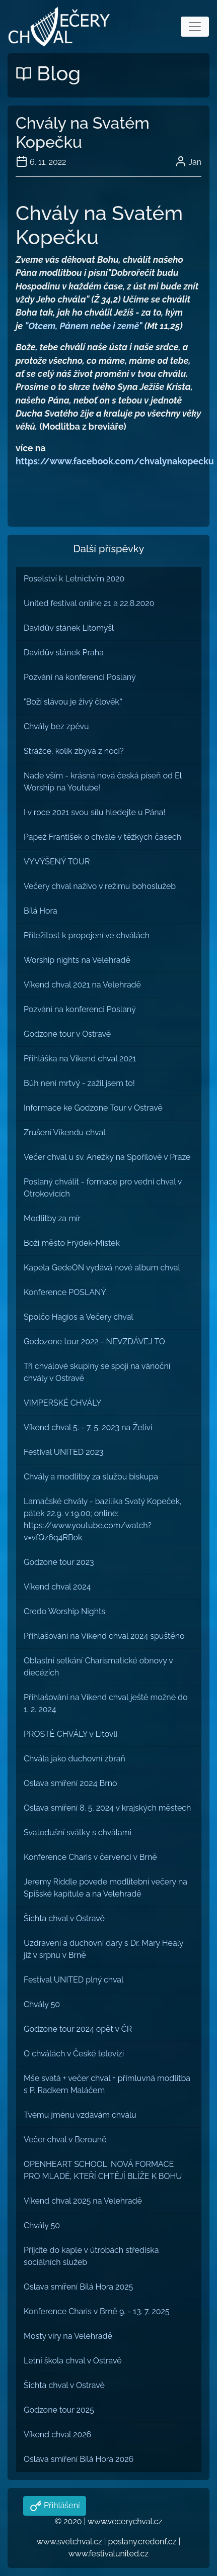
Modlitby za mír (52, 1218)
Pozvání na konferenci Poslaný (80, 677)
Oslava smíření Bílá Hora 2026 (78, 2459)
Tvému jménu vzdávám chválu (80, 2115)
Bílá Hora (40, 911)
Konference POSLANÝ (65, 1292)
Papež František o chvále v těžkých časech (102, 837)
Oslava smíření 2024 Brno (70, 1783)
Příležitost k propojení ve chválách (87, 935)
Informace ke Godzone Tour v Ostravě (93, 1108)
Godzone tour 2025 (59, 2410)
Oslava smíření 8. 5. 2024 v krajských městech (107, 1808)
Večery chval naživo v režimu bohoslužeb (100, 886)
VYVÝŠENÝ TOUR (57, 861)
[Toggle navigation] (195, 27)
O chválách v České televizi (74, 2053)
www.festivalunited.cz (108, 2553)
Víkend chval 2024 (57, 1587)
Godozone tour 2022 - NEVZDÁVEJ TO (94, 1341)
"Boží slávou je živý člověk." (73, 702)
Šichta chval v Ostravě (64, 1918)
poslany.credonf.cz (142, 2541)
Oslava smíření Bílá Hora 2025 (78, 2287)
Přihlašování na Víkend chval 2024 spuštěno (104, 1636)
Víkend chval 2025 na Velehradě (83, 2201)
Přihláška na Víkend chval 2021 (80, 1058)
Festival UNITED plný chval (73, 1980)
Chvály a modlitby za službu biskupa (91, 1476)
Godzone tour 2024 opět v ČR (78, 2029)
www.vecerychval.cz (125, 2521)
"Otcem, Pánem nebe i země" (83, 326)
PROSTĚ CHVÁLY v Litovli (70, 1734)
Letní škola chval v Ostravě (73, 2360)
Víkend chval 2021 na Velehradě (82, 984)
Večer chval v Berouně (65, 2139)
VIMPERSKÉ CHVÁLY (62, 1403)
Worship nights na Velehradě (77, 960)
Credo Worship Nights (64, 1611)
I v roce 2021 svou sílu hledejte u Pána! (94, 812)
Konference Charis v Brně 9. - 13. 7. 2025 (97, 2311)
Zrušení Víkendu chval (65, 1132)
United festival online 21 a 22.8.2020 (89, 603)
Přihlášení (61, 2505)
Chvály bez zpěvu (56, 726)
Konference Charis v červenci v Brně (90, 1857)
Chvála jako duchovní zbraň (74, 1758)
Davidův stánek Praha (64, 652)
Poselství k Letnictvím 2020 (74, 578)
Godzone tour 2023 (59, 1562)
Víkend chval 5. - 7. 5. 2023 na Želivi (88, 1427)
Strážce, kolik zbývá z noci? (74, 751)
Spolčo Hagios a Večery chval (78, 1317)
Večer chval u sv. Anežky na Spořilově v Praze (107, 1157)
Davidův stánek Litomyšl (69, 628)
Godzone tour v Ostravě (67, 1034)
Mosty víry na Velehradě (68, 2336)
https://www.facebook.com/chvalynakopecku (115, 461)
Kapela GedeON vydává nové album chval (102, 1267)
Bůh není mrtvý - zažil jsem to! (79, 1083)
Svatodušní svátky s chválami (77, 1832)
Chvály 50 (42, 2004)
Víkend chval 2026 (57, 2434)
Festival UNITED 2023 (63, 1452)
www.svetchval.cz (69, 2541)
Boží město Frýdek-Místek (72, 1243)
